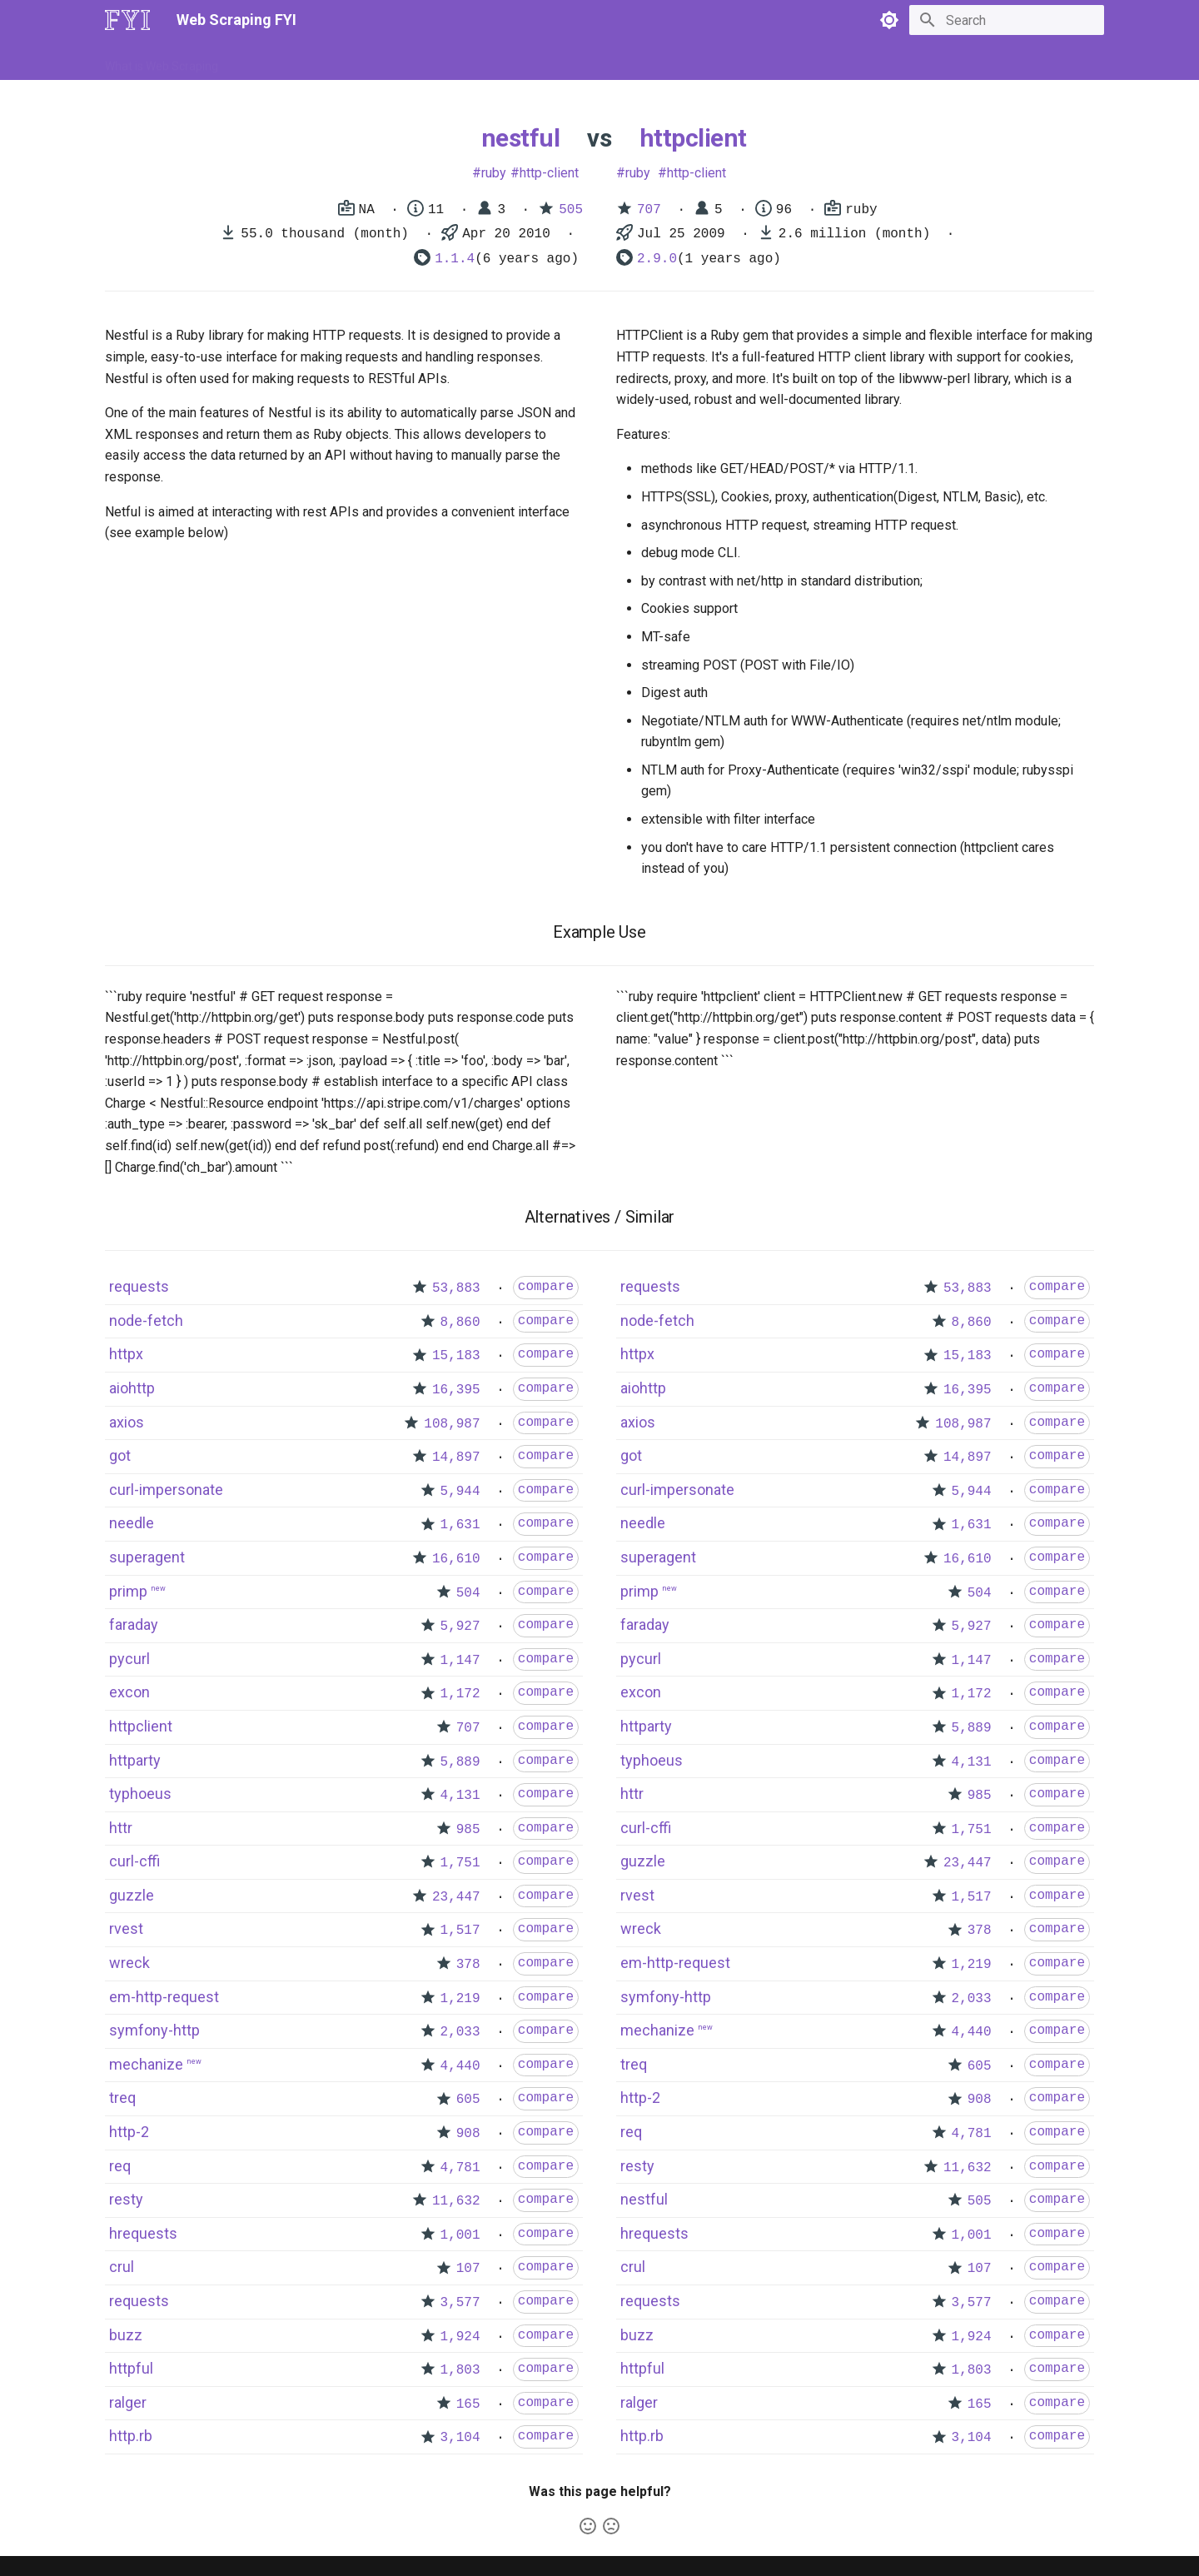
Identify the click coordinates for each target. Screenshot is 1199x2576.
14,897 (456, 1457)
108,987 (452, 1424)
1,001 (460, 2235)
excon (129, 1692)
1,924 (460, 2337)
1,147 (460, 1661)
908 (468, 2134)
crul (121, 2266)
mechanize (146, 2064)
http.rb (130, 2435)
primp (128, 1591)
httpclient (693, 137)
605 (468, 2099)
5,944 (460, 1491)
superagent (147, 1557)
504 (468, 1593)
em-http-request (164, 1996)
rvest (126, 1928)
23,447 (456, 1897)
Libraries (487, 60)
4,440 (460, 2066)
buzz (125, 2335)
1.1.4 (455, 259)
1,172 (460, 1694)
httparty (135, 1760)
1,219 (460, 1999)
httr (120, 1827)
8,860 (460, 1322)
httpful (131, 2368)
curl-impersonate (166, 1489)
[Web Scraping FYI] (127, 20)
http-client (549, 173)
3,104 (460, 2438)
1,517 (460, 1930)
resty (126, 2199)
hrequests (143, 2233)
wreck (129, 1962)
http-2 (129, 2131)
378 (468, 1965)
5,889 (460, 1762)
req (120, 2166)
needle (131, 1523)
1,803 (460, 2370)
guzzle (131, 1895)
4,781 (460, 2168)
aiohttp (132, 1388)
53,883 (456, 1288)
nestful (520, 137)
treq (122, 2097)
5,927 (460, 1626)
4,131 (460, 1795)
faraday (133, 1624)
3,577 (460, 2303)
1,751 (460, 1863)
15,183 (456, 1356)
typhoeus (140, 1793)
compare (546, 1287)
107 (468, 2269)
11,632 (456, 2201)
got (120, 1455)
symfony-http (154, 2030)
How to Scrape (276, 60)
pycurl (129, 1658)
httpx (126, 1354)
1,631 (460, 1525)
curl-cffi (134, 1861)
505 (571, 210)
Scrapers (554, 60)
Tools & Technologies (390, 60)
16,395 (456, 1390)
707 (649, 210)
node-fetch (146, 1320)
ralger (128, 2402)
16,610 (456, 1559)
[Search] (1006, 20)
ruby (493, 173)
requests (139, 1286)
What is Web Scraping (161, 60)
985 (468, 1830)
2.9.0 (657, 259)
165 (468, 2404)
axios (126, 1422)
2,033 (460, 2032)
